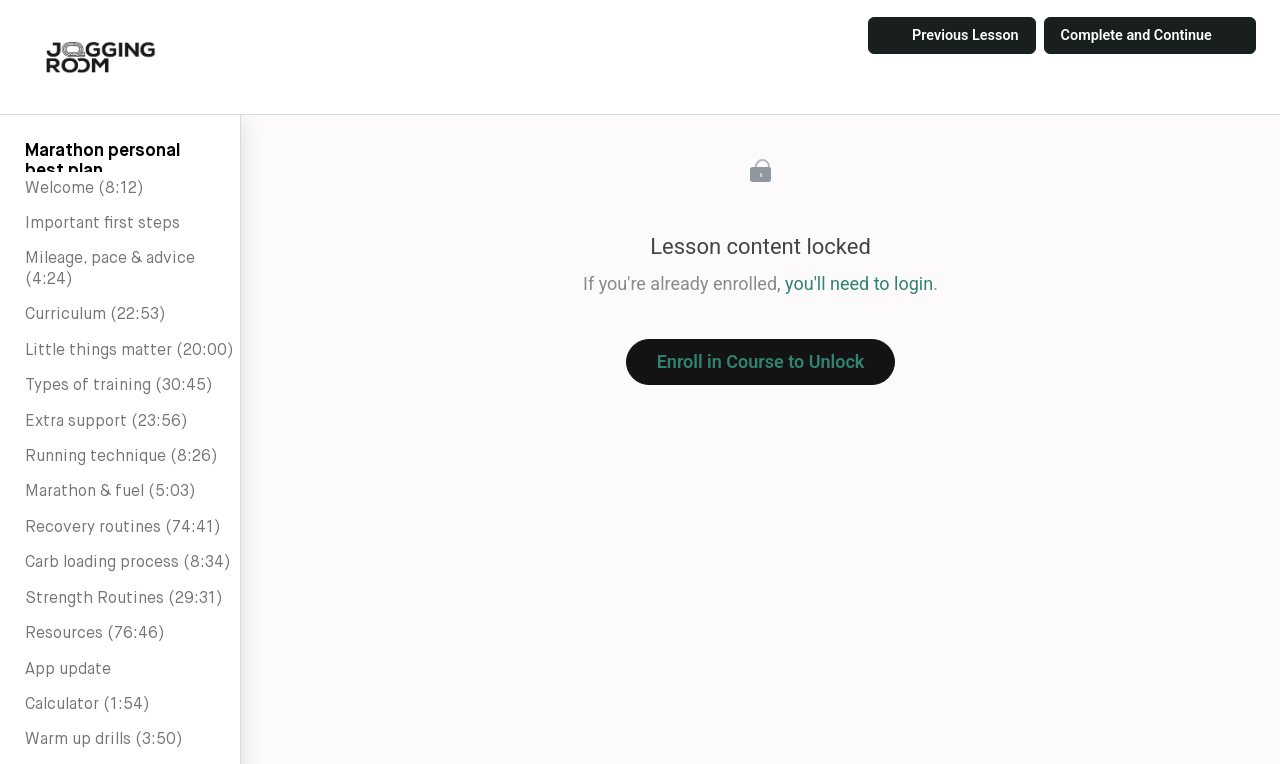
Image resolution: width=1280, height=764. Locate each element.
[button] (100, 57)
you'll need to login (859, 283)
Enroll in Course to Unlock (761, 361)
